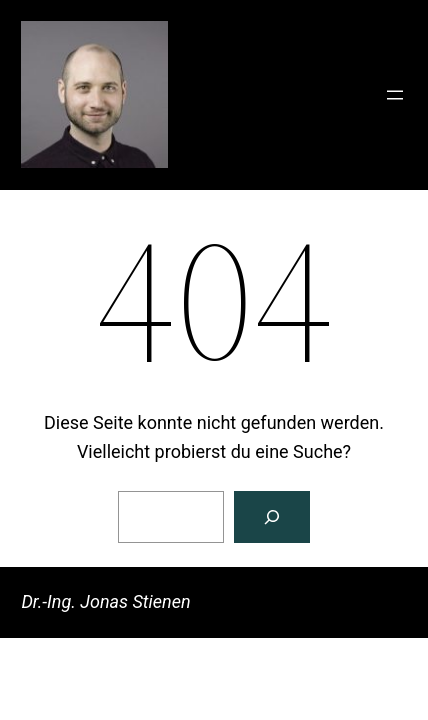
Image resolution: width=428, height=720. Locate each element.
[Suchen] (272, 517)
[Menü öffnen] (395, 95)
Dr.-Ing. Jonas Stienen (105, 601)
